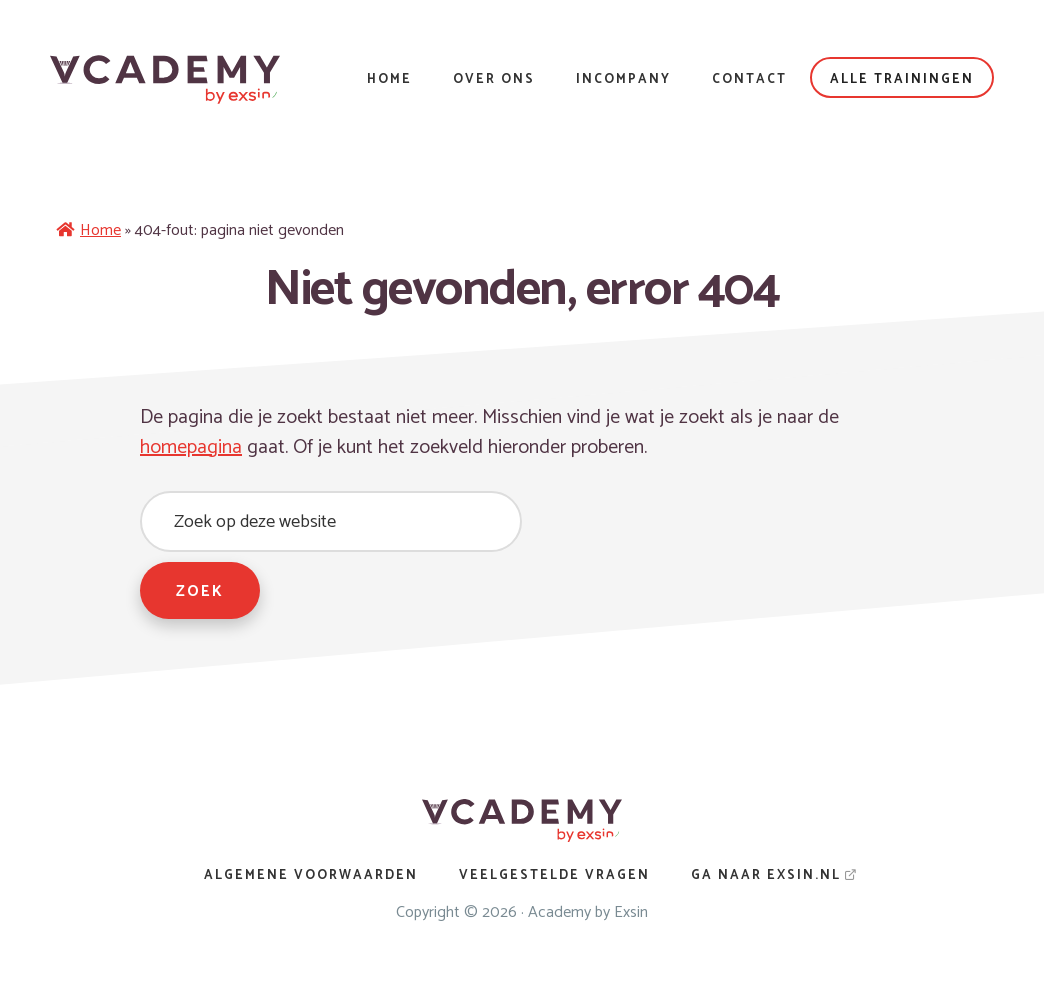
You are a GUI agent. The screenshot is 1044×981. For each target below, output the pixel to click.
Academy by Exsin (588, 912)
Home (100, 230)
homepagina (191, 447)
